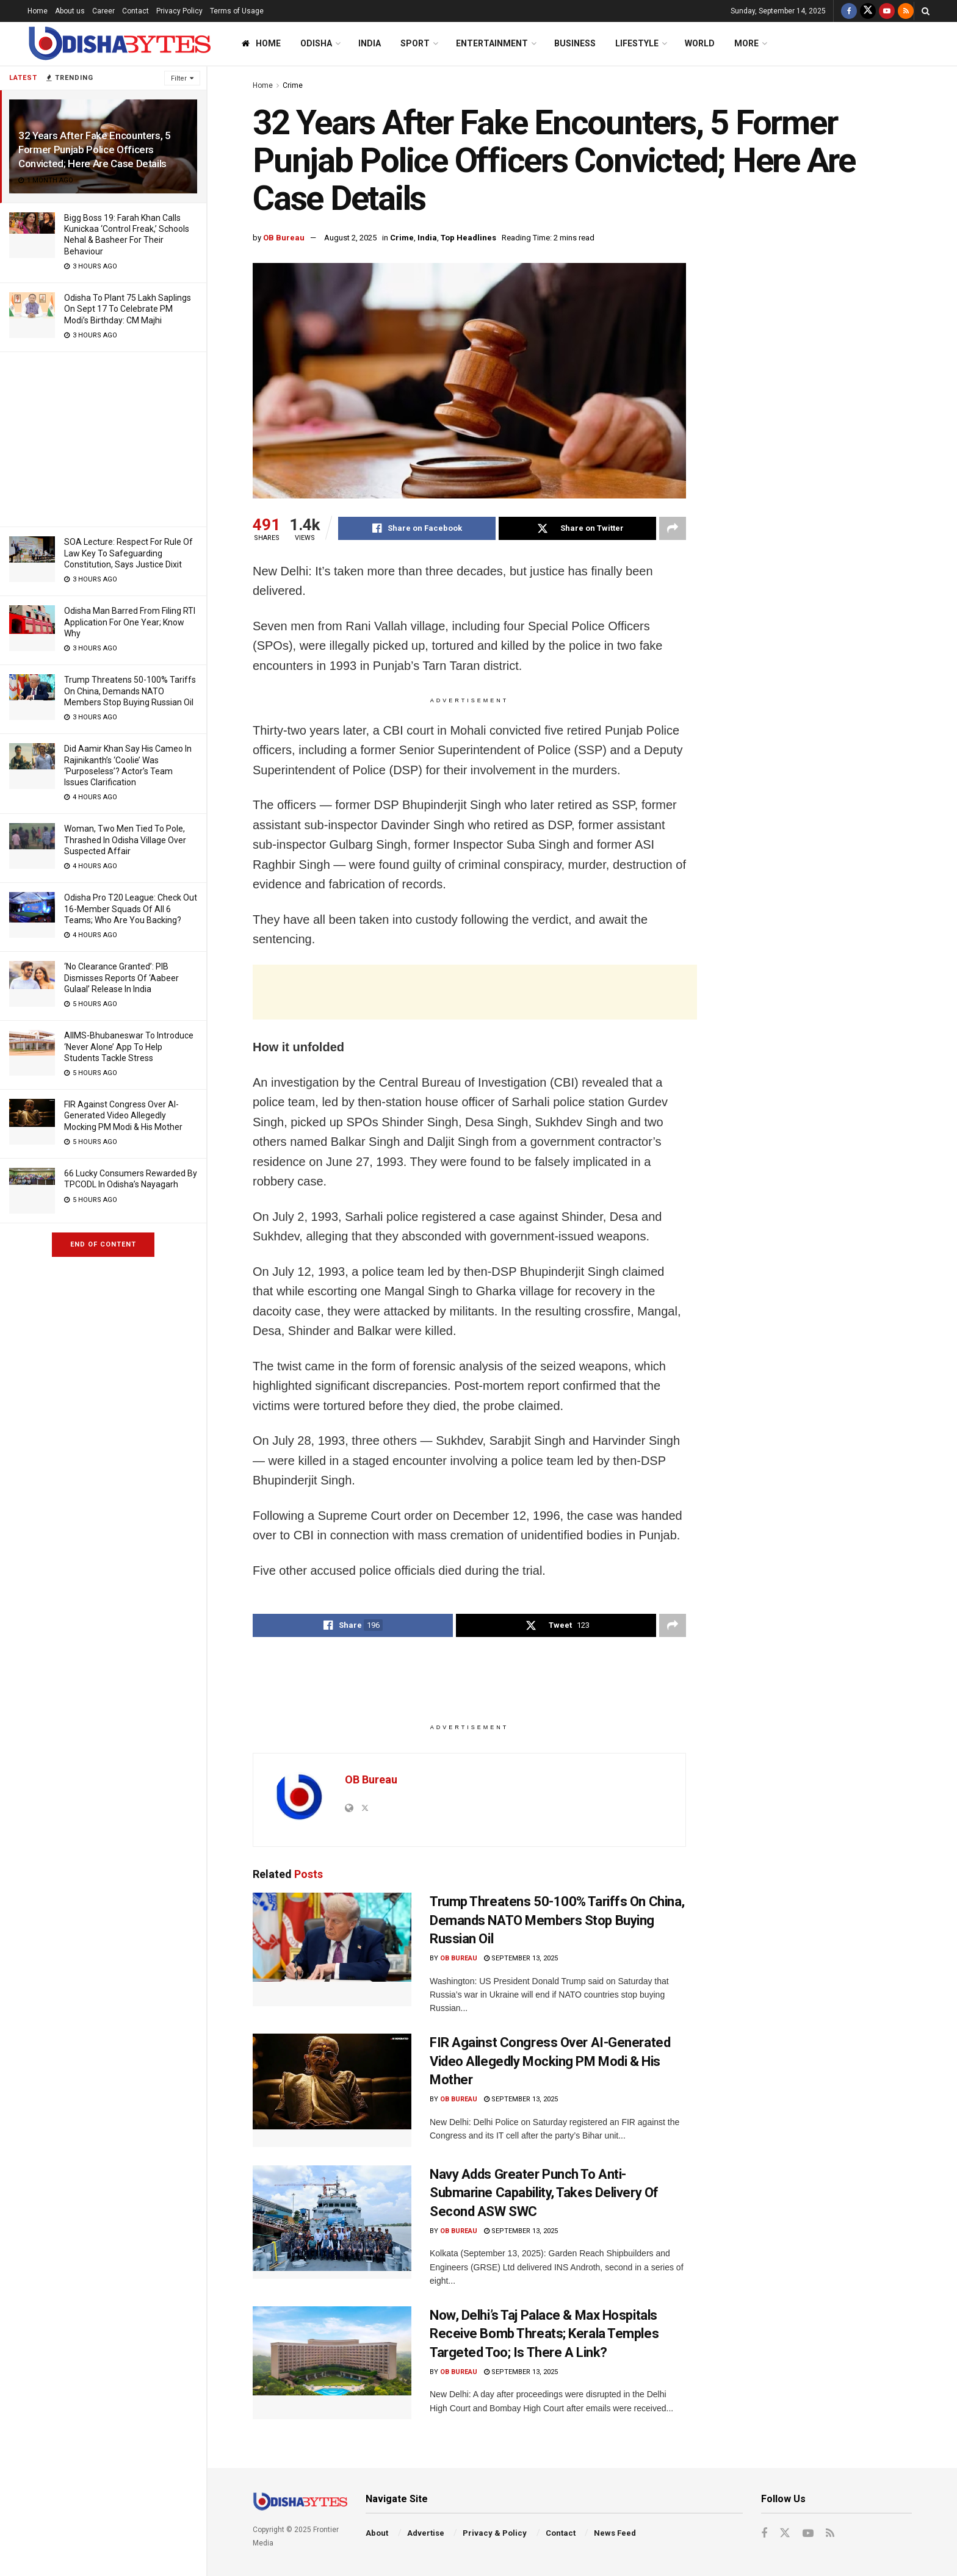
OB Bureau (284, 237)
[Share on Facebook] (417, 528)
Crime (293, 85)
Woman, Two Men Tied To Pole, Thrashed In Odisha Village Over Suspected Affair (125, 839)
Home (37, 11)
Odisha (316, 43)
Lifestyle (637, 43)
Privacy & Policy (495, 2533)
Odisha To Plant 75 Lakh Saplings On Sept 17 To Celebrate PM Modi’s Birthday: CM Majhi (127, 309)
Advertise (425, 2533)
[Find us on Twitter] (868, 11)
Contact (135, 11)
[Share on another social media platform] (672, 528)
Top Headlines (468, 237)
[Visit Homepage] (119, 43)
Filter (179, 78)
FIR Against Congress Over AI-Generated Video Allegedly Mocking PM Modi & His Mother (123, 1115)
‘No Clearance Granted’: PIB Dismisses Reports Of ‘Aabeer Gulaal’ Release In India (121, 977)
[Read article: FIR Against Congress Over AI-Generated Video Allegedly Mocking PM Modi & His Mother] (332, 2090)
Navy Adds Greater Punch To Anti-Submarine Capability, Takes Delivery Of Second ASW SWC (544, 2193)
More (746, 43)
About (377, 2533)
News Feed (615, 2533)
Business (575, 43)
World (700, 43)
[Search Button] (926, 11)
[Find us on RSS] (906, 11)
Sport (415, 43)
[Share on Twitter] (577, 528)
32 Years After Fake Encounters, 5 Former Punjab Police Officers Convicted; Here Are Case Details (94, 149)
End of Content (103, 1244)
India (369, 43)
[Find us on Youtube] (887, 11)
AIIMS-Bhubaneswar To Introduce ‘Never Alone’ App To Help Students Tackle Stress (128, 1046)
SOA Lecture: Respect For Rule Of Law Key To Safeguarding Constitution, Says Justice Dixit (128, 553)
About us (70, 11)
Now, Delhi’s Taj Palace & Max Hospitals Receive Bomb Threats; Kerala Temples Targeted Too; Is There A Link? (544, 2334)
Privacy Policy (179, 11)
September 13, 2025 (521, 1958)
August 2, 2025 (350, 237)
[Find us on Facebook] (849, 11)
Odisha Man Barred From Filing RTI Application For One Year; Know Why (129, 622)
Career (103, 11)
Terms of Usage (237, 11)
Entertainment (492, 43)
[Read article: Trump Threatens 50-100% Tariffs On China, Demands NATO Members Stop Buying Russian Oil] (332, 1949)
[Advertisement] (103, 437)
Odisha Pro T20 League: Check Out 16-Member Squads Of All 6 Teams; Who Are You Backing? (130, 908)
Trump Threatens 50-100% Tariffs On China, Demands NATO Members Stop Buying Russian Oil (130, 691)
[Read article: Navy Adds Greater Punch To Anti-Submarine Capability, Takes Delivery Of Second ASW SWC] (332, 2222)
